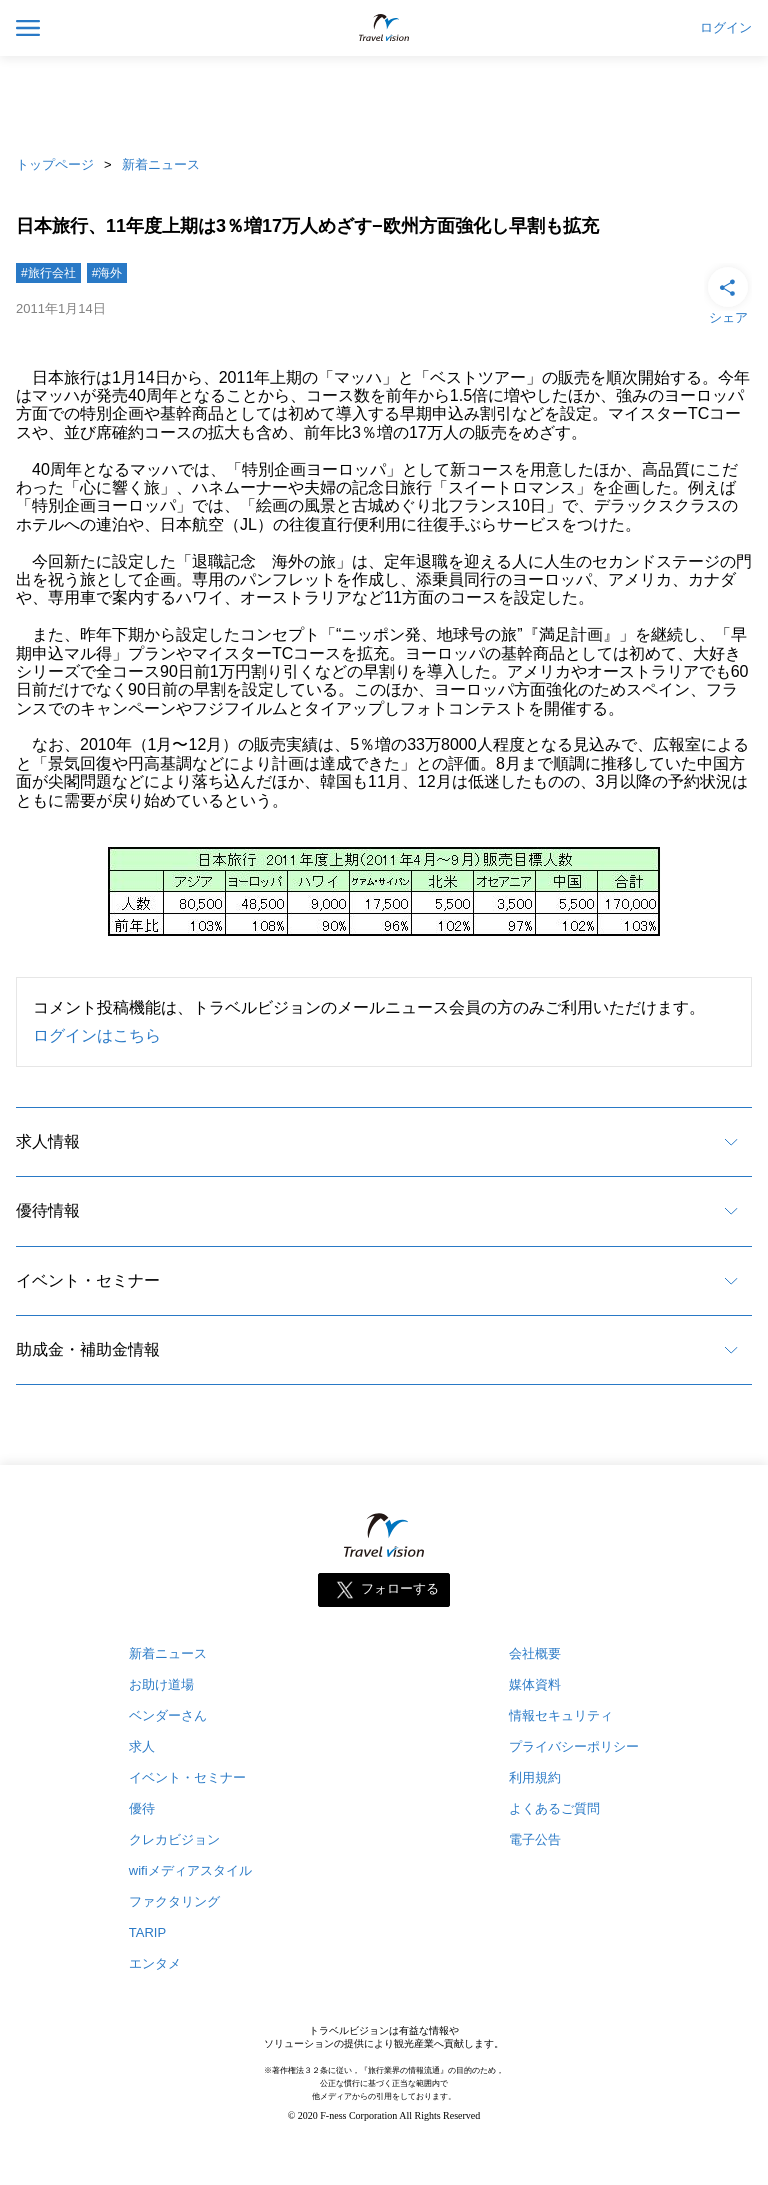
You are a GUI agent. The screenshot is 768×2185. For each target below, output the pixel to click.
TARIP (147, 1932)
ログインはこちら (97, 1035)
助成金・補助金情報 (88, 1349)
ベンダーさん (168, 1715)
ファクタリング (174, 1901)
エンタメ (155, 1963)
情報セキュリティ (561, 1715)
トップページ (55, 164)
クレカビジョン (174, 1839)
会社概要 (535, 1653)
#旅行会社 (48, 273)
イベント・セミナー (88, 1280)
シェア (728, 294)
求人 (142, 1746)
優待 (142, 1808)
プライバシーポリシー (574, 1746)
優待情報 (48, 1210)
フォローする (400, 1589)
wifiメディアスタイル (190, 1870)
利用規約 (535, 1777)
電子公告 (535, 1839)
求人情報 (48, 1141)
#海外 (107, 273)
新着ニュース (161, 164)
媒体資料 (535, 1684)
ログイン (726, 28)
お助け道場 (161, 1684)
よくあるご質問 (554, 1808)
